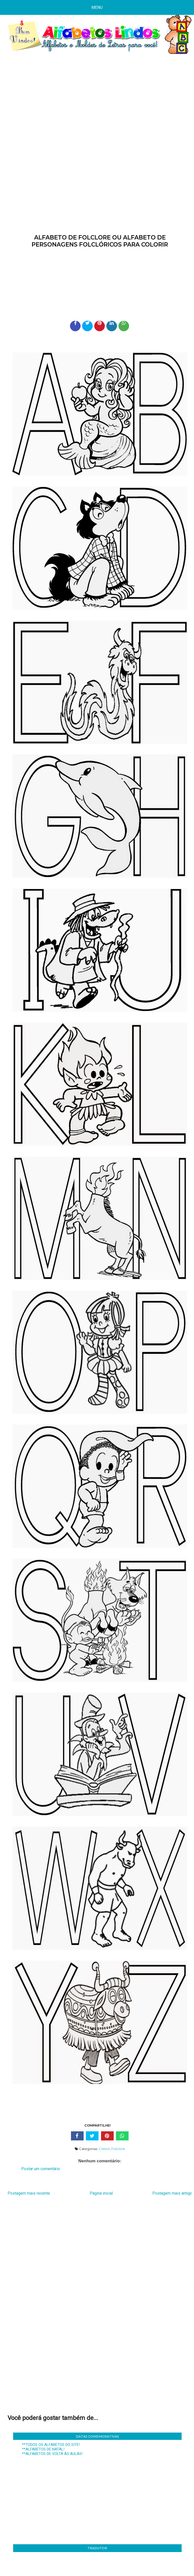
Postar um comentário (40, 2168)
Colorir (104, 2149)
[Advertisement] (97, 99)
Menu (97, 7)
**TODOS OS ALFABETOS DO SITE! (51, 2444)
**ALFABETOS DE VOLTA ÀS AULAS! (52, 2453)
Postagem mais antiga (172, 2193)
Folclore (118, 2149)
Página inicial (101, 2193)
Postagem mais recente (29, 2193)
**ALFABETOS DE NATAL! (43, 2449)
